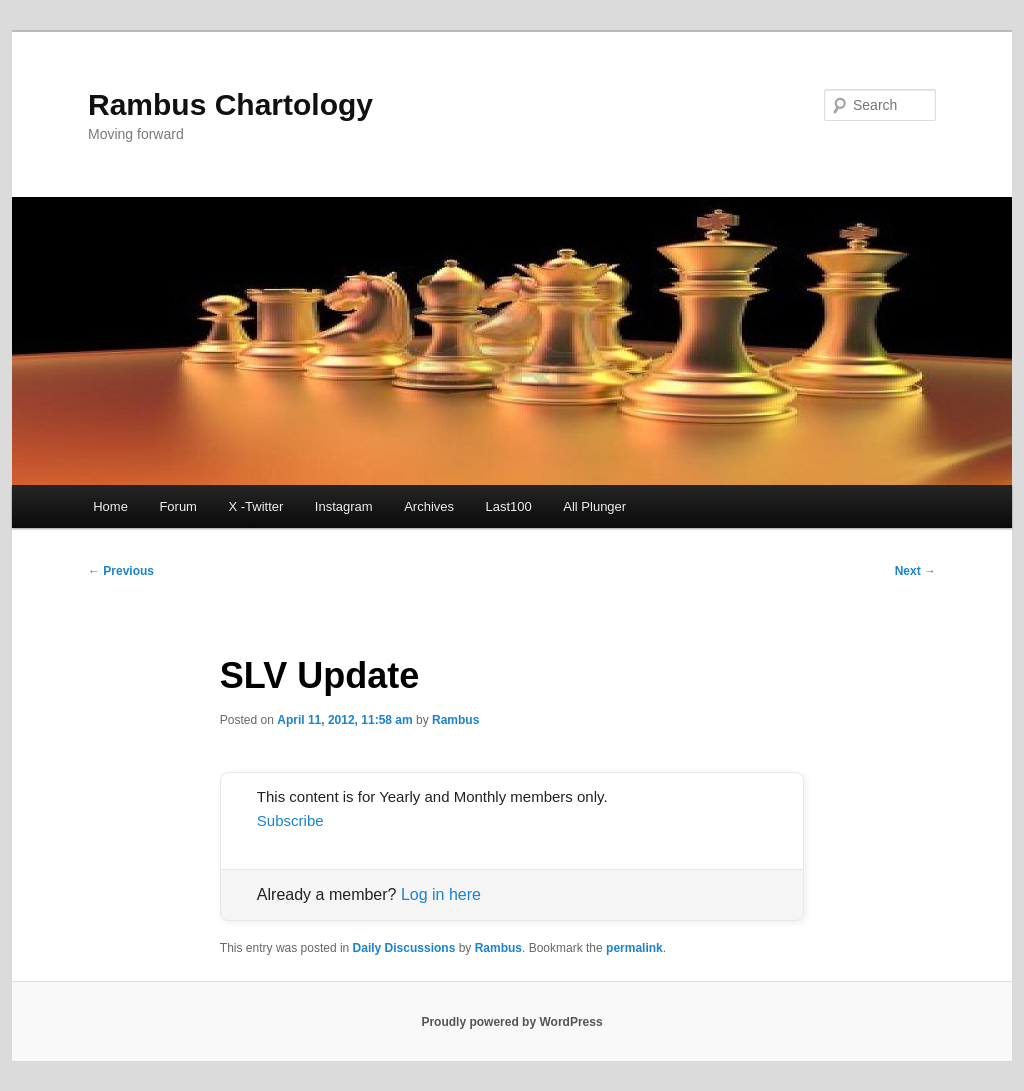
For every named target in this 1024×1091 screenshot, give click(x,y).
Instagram (344, 506)
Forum (178, 506)
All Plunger (594, 506)
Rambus (455, 720)
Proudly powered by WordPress (511, 1022)
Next (915, 571)
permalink (634, 948)
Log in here (441, 894)
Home (110, 506)
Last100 (509, 506)
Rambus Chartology (230, 104)
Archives (429, 506)
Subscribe (290, 820)
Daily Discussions (404, 948)
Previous (121, 571)
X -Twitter (255, 506)
